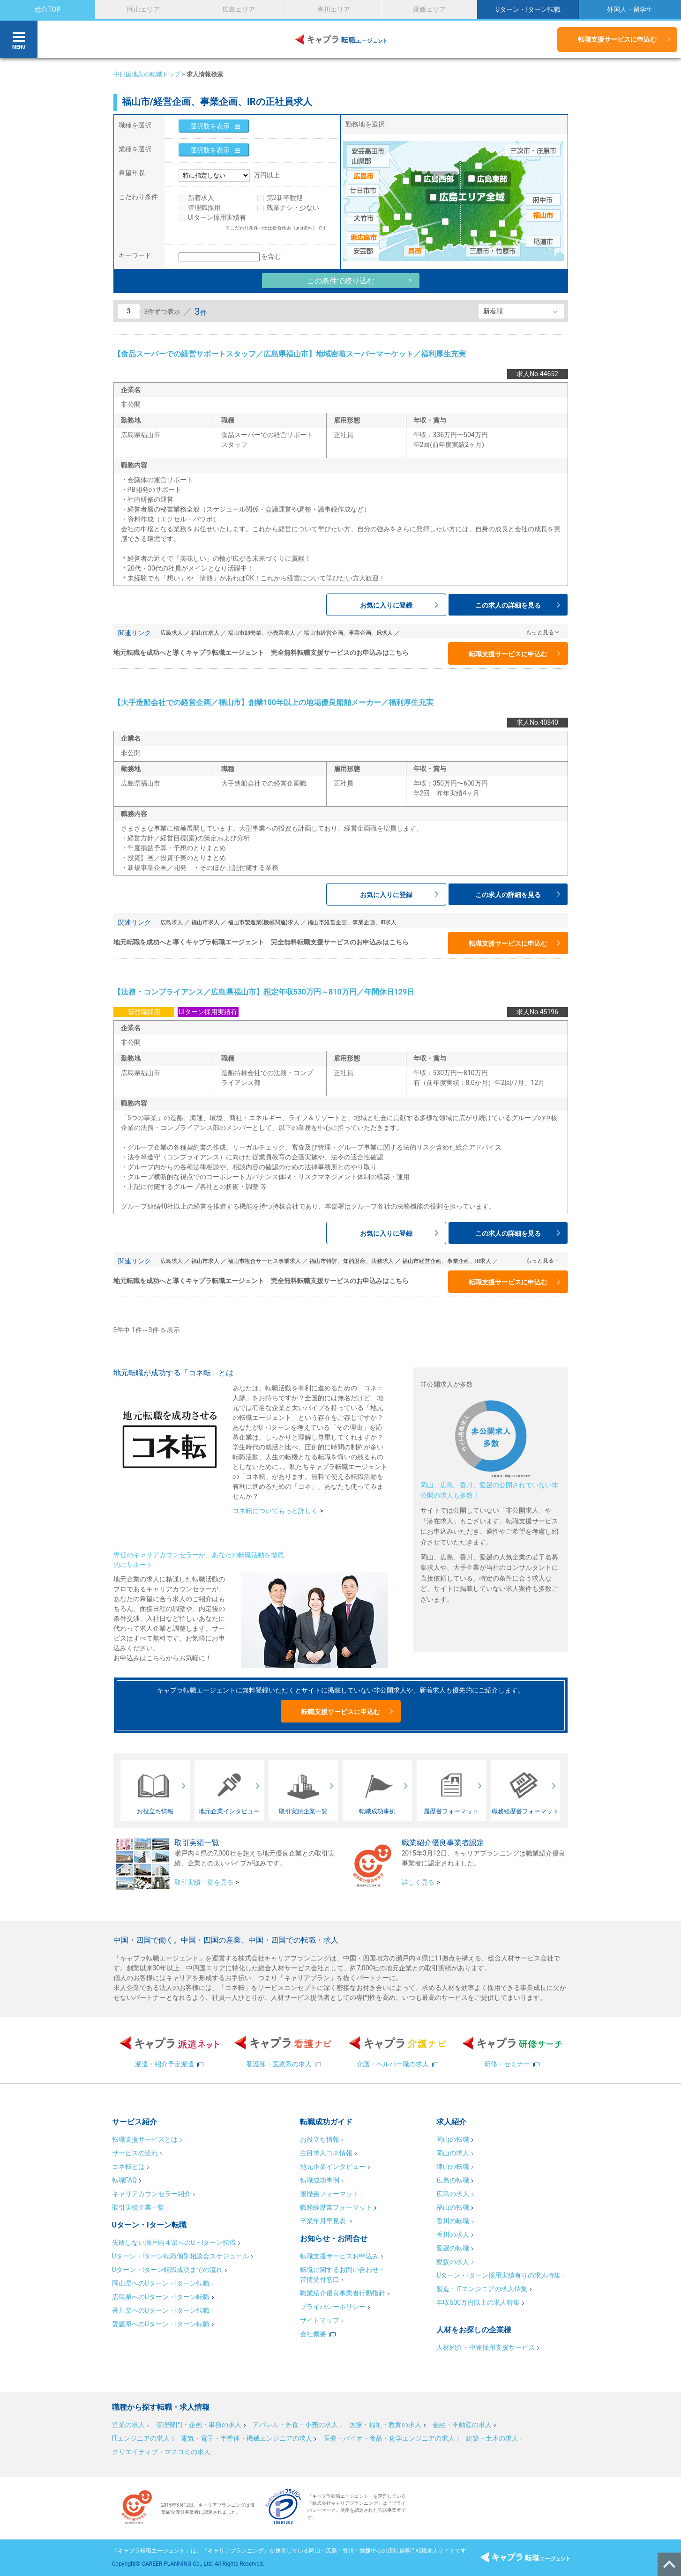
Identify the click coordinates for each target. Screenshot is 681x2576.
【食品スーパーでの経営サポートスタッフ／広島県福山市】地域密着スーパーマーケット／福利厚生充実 (289, 353)
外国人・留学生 (630, 9)
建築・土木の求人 (492, 2438)
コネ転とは (128, 2166)
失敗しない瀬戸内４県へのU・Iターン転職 (174, 2242)
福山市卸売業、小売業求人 (261, 633)
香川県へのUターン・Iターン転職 (161, 2310)
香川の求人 (452, 2234)
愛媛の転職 (452, 2248)
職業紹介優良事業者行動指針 (342, 2293)
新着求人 (201, 197)
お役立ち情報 (319, 2139)
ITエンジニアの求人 (141, 2438)
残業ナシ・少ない (293, 207)
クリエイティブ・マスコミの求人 (161, 2452)
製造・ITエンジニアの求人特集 (481, 2289)
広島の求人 (452, 2193)
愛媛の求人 (452, 2261)
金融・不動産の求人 (462, 2424)
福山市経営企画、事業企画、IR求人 (348, 633)
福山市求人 (205, 633)
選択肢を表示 (210, 126)
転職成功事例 (319, 2180)
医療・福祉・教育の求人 (385, 2424)
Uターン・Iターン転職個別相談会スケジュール (180, 2256)
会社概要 (313, 2334)
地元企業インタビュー (333, 2166)
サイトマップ (319, 2320)
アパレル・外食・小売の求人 (295, 2424)
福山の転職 (452, 2207)
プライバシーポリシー (333, 2306)
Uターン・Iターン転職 (528, 9)
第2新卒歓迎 (285, 197)
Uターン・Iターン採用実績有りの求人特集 (498, 2275)
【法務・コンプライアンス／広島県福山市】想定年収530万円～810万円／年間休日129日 (264, 991)
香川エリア (333, 9)
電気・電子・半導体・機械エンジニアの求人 (246, 2438)
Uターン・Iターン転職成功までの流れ (167, 2269)
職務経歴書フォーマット (336, 2207)
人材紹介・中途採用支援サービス (485, 2347)
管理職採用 (204, 207)
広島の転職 (452, 2180)
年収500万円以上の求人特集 (478, 2302)
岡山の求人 (452, 2153)
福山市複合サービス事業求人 (264, 1261)
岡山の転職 (452, 2139)
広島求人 (171, 633)
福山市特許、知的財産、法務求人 (351, 1261)
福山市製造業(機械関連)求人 (263, 922)
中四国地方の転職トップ (146, 74)
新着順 (493, 311)
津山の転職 (452, 2166)
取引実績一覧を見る (203, 1882)
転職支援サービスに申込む (617, 39)
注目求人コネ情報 (326, 2153)
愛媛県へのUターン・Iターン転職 (161, 2324)
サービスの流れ (135, 2153)
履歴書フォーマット (329, 2193)
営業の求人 (128, 2424)
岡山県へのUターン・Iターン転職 (161, 2283)
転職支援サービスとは (145, 2139)
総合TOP (47, 9)
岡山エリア (143, 9)
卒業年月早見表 (323, 2221)
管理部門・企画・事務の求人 (198, 2424)
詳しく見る (418, 1882)
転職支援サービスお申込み (339, 2256)
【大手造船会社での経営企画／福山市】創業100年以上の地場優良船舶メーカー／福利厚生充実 (273, 702)
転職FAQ (124, 2180)
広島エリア (238, 9)
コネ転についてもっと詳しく (275, 1510)
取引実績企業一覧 (138, 2207)
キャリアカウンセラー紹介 (151, 2193)
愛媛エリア (429, 9)
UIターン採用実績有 (217, 217)
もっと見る (540, 632)
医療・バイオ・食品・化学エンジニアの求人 (389, 2438)
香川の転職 (452, 2221)
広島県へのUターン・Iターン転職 (161, 2297)
